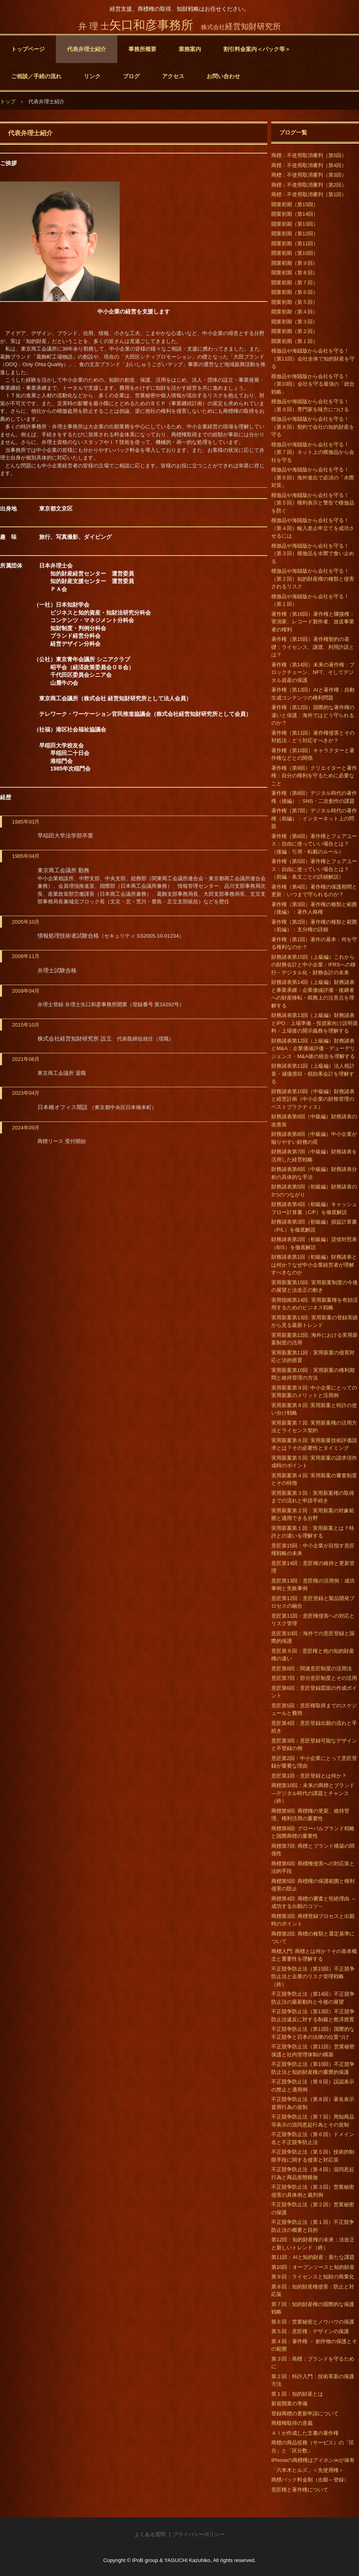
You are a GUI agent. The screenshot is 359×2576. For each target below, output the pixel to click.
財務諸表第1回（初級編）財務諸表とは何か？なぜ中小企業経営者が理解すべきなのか (314, 1264)
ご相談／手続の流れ (36, 76)
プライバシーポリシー (199, 2534)
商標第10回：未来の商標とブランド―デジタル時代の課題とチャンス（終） (313, 1793)
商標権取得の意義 (292, 2423)
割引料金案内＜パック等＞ (256, 49)
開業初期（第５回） (294, 302)
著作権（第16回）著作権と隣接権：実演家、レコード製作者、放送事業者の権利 (313, 622)
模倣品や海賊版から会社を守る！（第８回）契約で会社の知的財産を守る (312, 427)
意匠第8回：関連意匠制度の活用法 (311, 1668)
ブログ (131, 76)
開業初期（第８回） (294, 273)
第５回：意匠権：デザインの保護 (310, 2331)
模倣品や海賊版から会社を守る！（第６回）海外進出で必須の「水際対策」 (312, 477)
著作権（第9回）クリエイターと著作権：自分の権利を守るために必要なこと (314, 775)
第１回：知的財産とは (297, 2394)
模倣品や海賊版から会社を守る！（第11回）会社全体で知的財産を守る (313, 358)
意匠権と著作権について (299, 2490)
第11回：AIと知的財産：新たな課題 (313, 2257)
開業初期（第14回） (294, 214)
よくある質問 (150, 2534)
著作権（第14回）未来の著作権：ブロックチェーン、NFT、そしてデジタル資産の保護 (313, 672)
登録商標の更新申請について (305, 2413)
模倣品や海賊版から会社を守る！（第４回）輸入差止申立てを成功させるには (312, 528)
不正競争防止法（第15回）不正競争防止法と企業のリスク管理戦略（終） (313, 1976)
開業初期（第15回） (294, 204)
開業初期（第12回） (294, 234)
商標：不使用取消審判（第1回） (309, 194)
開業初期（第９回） (294, 263)
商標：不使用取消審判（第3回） (309, 175)
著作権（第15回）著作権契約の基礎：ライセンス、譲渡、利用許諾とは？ (312, 647)
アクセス (173, 76)
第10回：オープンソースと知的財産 (313, 2267)
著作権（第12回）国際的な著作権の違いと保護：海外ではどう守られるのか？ (313, 715)
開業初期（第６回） (294, 292)
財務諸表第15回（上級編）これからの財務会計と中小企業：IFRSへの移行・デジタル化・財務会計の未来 (313, 965)
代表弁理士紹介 (86, 49)
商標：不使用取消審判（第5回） (309, 155)
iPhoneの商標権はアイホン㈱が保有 (313, 2460)
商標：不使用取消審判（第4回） (309, 165)
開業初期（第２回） (294, 331)
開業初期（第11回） (294, 243)
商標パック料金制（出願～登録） (310, 2480)
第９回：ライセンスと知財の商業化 (312, 2277)
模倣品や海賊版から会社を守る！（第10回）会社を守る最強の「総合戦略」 (313, 384)
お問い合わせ (223, 76)
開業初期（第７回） (294, 283)
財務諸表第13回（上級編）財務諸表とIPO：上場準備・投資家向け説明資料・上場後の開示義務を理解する (314, 1023)
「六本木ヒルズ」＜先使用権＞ (307, 2470)
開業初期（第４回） (294, 312)
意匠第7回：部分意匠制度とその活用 (314, 1678)
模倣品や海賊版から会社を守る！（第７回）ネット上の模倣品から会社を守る (312, 452)
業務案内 (190, 49)
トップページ (28, 49)
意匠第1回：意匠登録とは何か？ (309, 1776)
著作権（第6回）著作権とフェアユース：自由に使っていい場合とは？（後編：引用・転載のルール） (314, 844)
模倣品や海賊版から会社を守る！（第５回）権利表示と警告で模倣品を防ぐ (312, 503)
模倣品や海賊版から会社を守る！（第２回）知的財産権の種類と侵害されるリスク (312, 578)
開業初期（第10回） (294, 253)
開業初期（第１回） (294, 341)
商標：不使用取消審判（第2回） (309, 185)
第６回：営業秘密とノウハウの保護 (312, 2322)
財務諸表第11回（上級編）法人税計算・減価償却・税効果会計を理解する (313, 1073)
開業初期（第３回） (294, 322)
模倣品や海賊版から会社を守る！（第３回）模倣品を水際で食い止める (312, 553)
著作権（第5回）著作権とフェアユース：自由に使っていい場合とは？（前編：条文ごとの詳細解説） (314, 869)
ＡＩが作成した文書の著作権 (305, 2433)
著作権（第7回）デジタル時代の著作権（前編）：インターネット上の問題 (314, 818)
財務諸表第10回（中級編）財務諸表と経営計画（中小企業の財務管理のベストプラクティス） (313, 1099)
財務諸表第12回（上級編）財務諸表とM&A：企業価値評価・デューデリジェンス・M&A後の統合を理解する (313, 1048)
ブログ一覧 (293, 132)
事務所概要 (142, 49)
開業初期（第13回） (294, 224)
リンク (92, 76)
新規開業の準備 (289, 2404)
